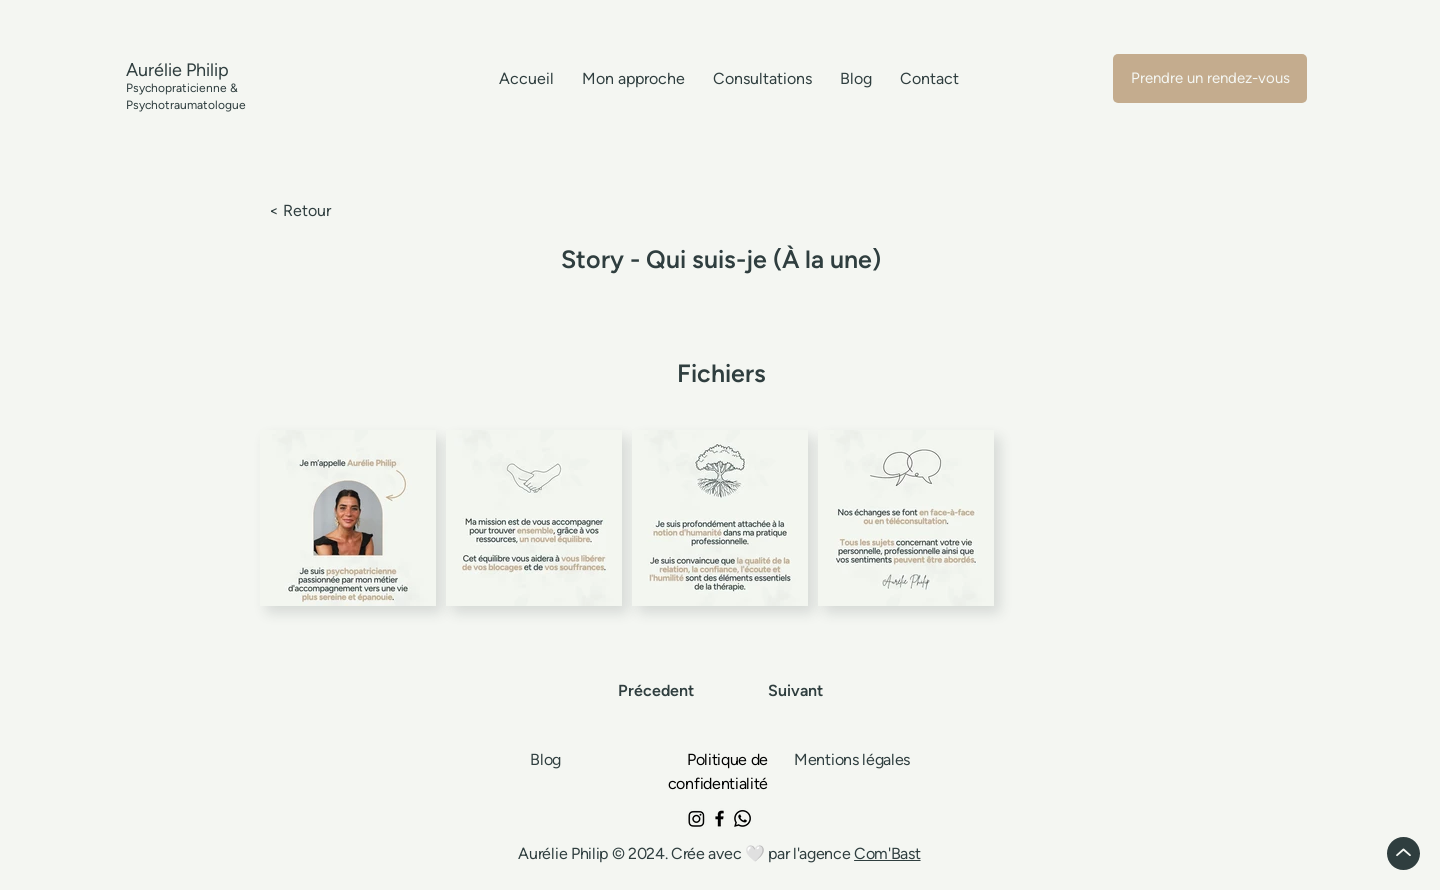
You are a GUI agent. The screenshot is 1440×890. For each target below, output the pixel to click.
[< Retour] (335, 211)
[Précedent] (658, 691)
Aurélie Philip (564, 853)
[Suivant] (794, 691)
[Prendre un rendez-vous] (1210, 78)
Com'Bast (887, 853)
